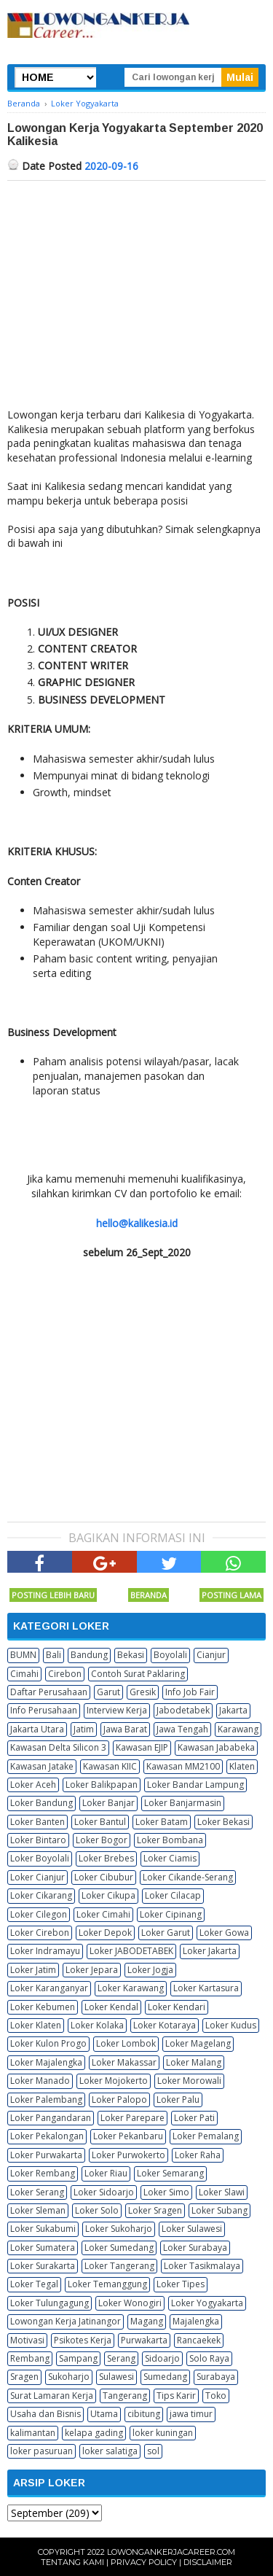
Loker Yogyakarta (207, 2303)
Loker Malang (193, 2062)
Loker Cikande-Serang (188, 1877)
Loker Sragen (155, 2210)
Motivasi (27, 2340)
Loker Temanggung (107, 2284)
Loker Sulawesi (192, 2228)
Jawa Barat (125, 1729)
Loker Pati (194, 2118)
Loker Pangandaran (50, 2118)
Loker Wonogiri (130, 2303)
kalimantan (32, 2433)
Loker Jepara (92, 1970)
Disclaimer (207, 2562)
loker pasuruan (41, 2451)
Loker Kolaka (97, 2025)
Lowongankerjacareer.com (171, 2552)
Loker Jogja (150, 1970)
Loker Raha (198, 2155)
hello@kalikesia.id (137, 1223)
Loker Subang (219, 2210)
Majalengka (196, 2321)
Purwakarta (144, 2340)
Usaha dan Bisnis (45, 2414)
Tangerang (125, 2395)
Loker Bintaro (38, 1840)
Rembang (30, 2358)
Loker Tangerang (119, 2266)
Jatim (84, 1729)
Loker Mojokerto (113, 2080)
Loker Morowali (189, 2080)
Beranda (148, 1594)
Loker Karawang (131, 1988)
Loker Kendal (111, 2007)
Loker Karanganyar (49, 1988)
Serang (121, 2358)
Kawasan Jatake (42, 1766)
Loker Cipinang (171, 1914)
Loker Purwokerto (128, 2155)
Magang (146, 2321)
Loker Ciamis (170, 1858)
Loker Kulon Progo (48, 2043)
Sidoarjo (162, 2358)
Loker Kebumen (42, 2007)
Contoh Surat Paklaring (138, 1674)
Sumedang (165, 2376)
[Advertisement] (136, 290)
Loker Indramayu (45, 1951)
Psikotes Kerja (82, 2340)
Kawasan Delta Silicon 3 (58, 1747)
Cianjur (211, 1655)
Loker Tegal (34, 2284)
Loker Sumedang (119, 2247)
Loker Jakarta (210, 1951)
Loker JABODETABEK (131, 1951)
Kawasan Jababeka (216, 1747)
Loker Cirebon (39, 1932)
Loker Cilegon (38, 1914)
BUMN (23, 1655)
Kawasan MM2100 (183, 1766)
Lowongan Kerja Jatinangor (65, 2321)
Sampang (78, 2358)
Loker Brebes (106, 1858)
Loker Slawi (222, 2192)
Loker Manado (40, 2080)
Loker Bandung (41, 1803)
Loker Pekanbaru (128, 2136)
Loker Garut (165, 1932)
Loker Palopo (119, 2099)
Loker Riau (105, 2173)
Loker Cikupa (108, 1895)
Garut (108, 1692)
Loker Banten (37, 1822)
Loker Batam (161, 1822)
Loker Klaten (35, 2025)
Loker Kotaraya (164, 2025)
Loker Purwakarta (46, 2155)
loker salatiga (110, 2451)
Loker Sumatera (42, 2247)
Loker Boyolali (39, 1858)
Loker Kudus (230, 2025)
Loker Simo (166, 2192)
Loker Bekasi (223, 1822)
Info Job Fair (190, 1692)
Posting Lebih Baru (53, 1594)
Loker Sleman (38, 2210)
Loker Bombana (170, 1840)
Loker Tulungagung (49, 2303)
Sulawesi (116, 2376)
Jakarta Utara (37, 1729)
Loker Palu (178, 2099)
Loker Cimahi (103, 1914)
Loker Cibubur (103, 1877)
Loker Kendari (176, 2007)
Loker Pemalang (206, 2136)
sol (153, 2451)
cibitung (143, 2414)
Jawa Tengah (182, 1729)
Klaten (242, 1766)
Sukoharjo (69, 2376)
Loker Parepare (132, 2118)
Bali (53, 1655)
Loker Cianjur (37, 1877)
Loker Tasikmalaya (202, 2266)
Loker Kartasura (206, 1988)
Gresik (143, 1692)
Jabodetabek (183, 1710)
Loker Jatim (33, 1970)
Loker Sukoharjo (118, 2228)
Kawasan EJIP (142, 1747)
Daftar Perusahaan (48, 1692)
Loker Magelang (198, 2043)
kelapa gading (94, 2433)
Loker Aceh (33, 1784)
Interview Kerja (117, 1710)
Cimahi (24, 1674)
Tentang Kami (72, 2562)
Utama (104, 2414)
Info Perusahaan (43, 1710)
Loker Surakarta (42, 2266)
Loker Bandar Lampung (195, 1784)
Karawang (238, 1729)
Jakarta (233, 1710)
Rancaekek (199, 2340)
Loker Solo (97, 2210)
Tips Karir (176, 2395)
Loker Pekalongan (47, 2136)
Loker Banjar (108, 1803)
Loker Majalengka (46, 2062)
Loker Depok (105, 1932)
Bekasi (130, 1655)
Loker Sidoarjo (104, 2192)
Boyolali (170, 1655)
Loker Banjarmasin (182, 1803)
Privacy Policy (144, 2562)
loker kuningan (162, 2433)
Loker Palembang (46, 2099)
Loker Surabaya (195, 2247)
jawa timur (191, 2414)
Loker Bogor (101, 1840)
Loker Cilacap (173, 1895)
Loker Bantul (100, 1822)
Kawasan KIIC (110, 1766)
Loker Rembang (42, 2173)
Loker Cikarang (41, 1895)
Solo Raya (209, 2358)
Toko (215, 2395)
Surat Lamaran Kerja (51, 2395)
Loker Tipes (181, 2284)
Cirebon (65, 1674)
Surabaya (216, 2376)
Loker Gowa (224, 1932)
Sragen (24, 2376)
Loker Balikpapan (102, 1784)
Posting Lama (231, 1594)
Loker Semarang (170, 2173)
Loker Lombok (126, 2043)
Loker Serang (37, 2192)
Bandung (89, 1655)
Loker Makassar (124, 2062)
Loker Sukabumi (43, 2228)
